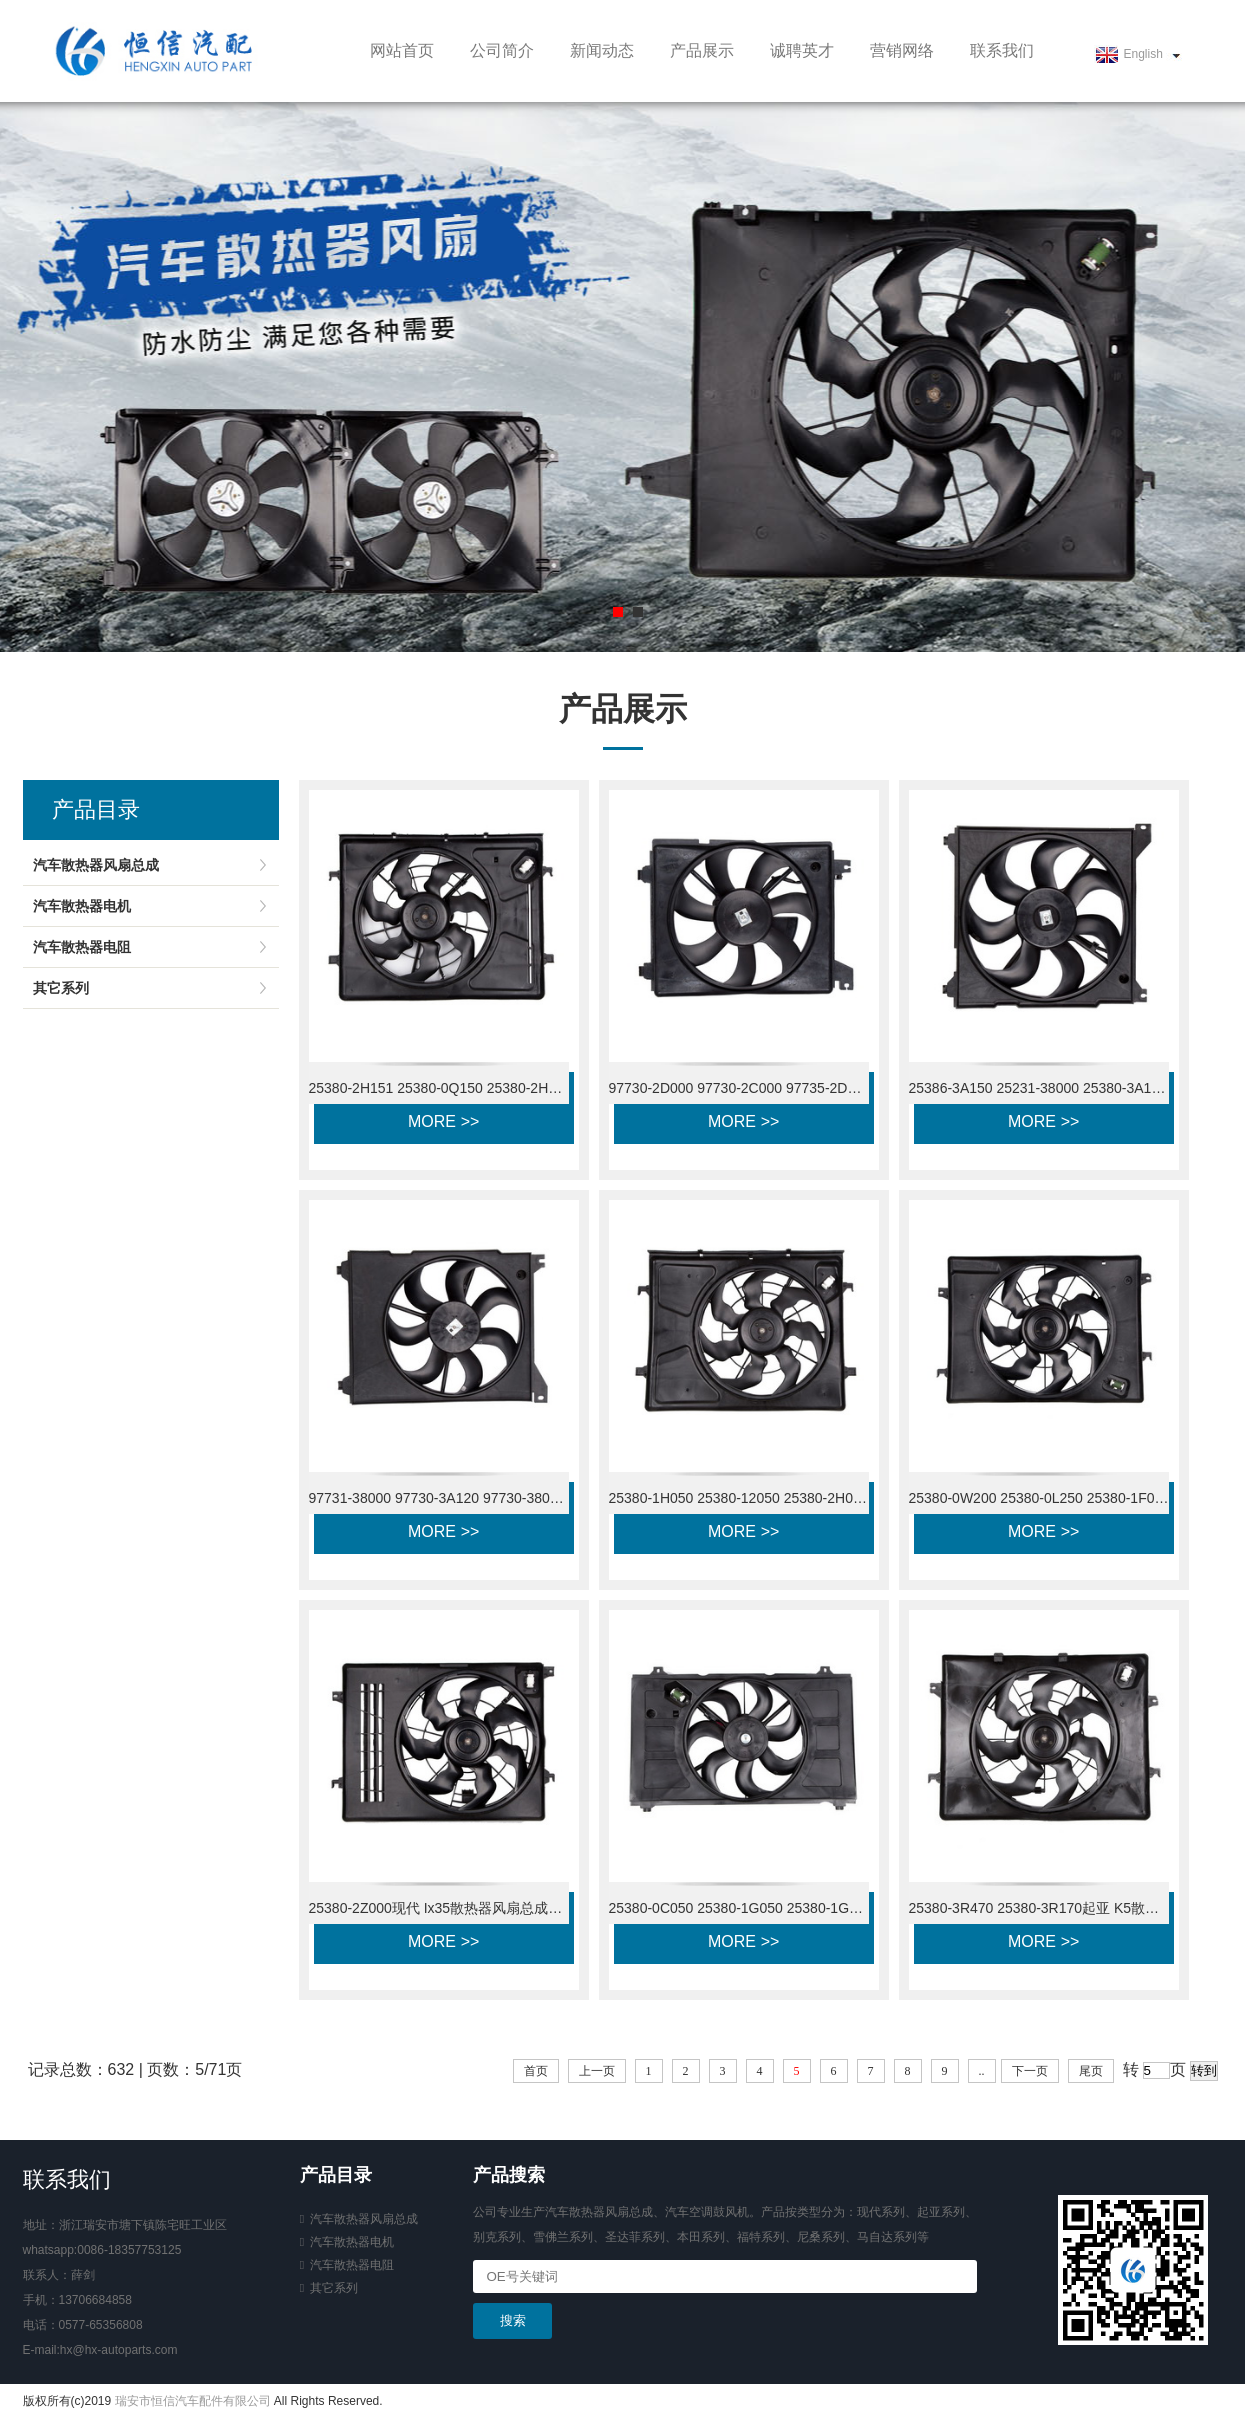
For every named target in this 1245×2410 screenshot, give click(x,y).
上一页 (597, 2071)
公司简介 (502, 50)
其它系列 (61, 988)
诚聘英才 (802, 50)
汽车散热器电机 (82, 906)
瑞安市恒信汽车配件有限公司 (193, 2401)
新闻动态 (602, 50)
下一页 (1030, 2071)
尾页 (1091, 2071)
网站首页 (402, 50)
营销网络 (902, 50)
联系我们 (1002, 50)
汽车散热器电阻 (82, 947)
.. (982, 2071)
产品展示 (702, 50)
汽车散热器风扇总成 (96, 865)
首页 (536, 2071)
